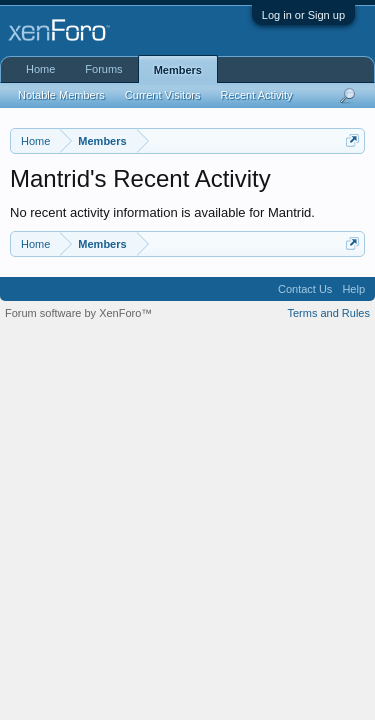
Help (353, 289)
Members (178, 70)
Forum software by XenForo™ (78, 313)
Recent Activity (256, 95)
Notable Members (61, 95)
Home (40, 69)
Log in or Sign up (303, 15)
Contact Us (305, 289)
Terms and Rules (328, 313)
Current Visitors (163, 95)
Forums (103, 69)
